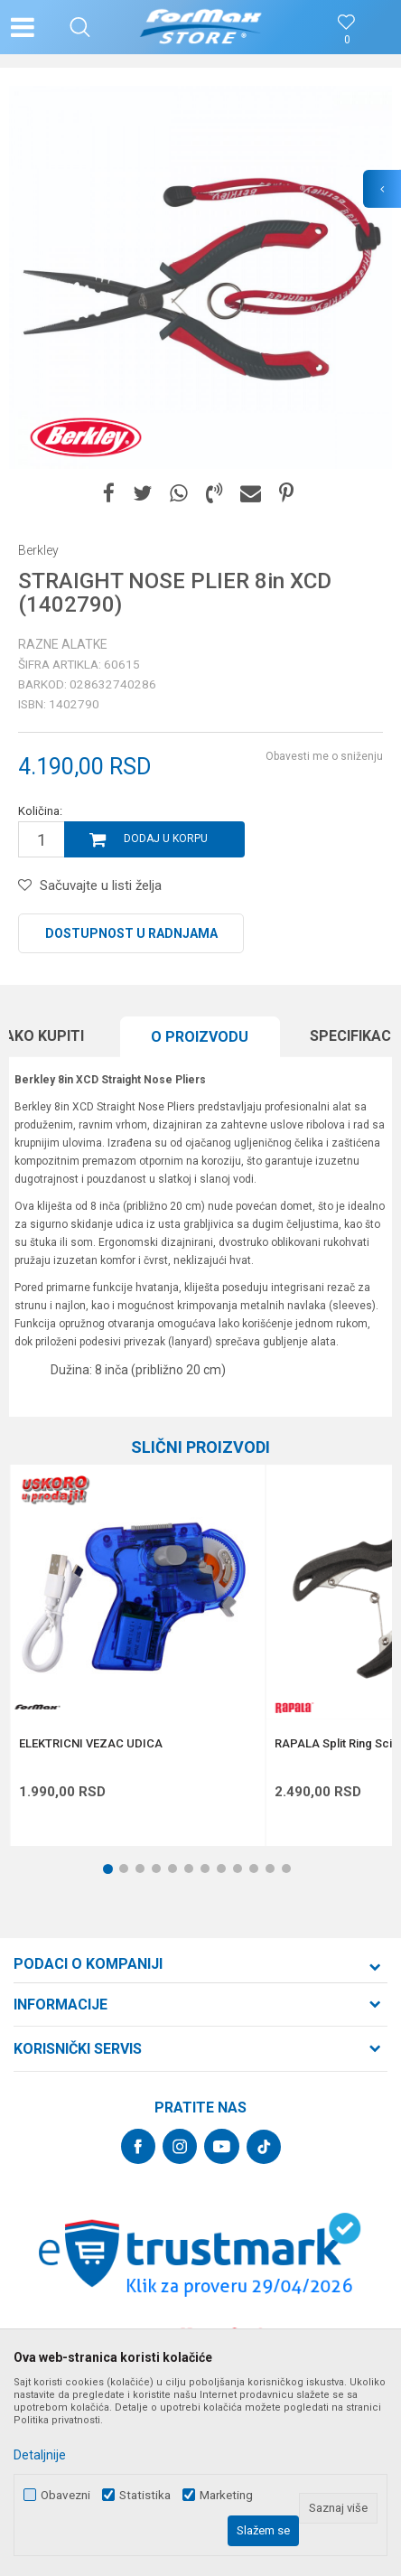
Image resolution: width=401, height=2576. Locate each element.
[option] (200, 277)
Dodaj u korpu (166, 838)
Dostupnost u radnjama (131, 933)
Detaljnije (40, 2455)
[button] (80, 27)
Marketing (226, 2495)
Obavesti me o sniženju (324, 756)
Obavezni (65, 2495)
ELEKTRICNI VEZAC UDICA (91, 1744)
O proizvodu (199, 1036)
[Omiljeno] (347, 40)
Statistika (145, 2495)
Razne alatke (62, 644)
